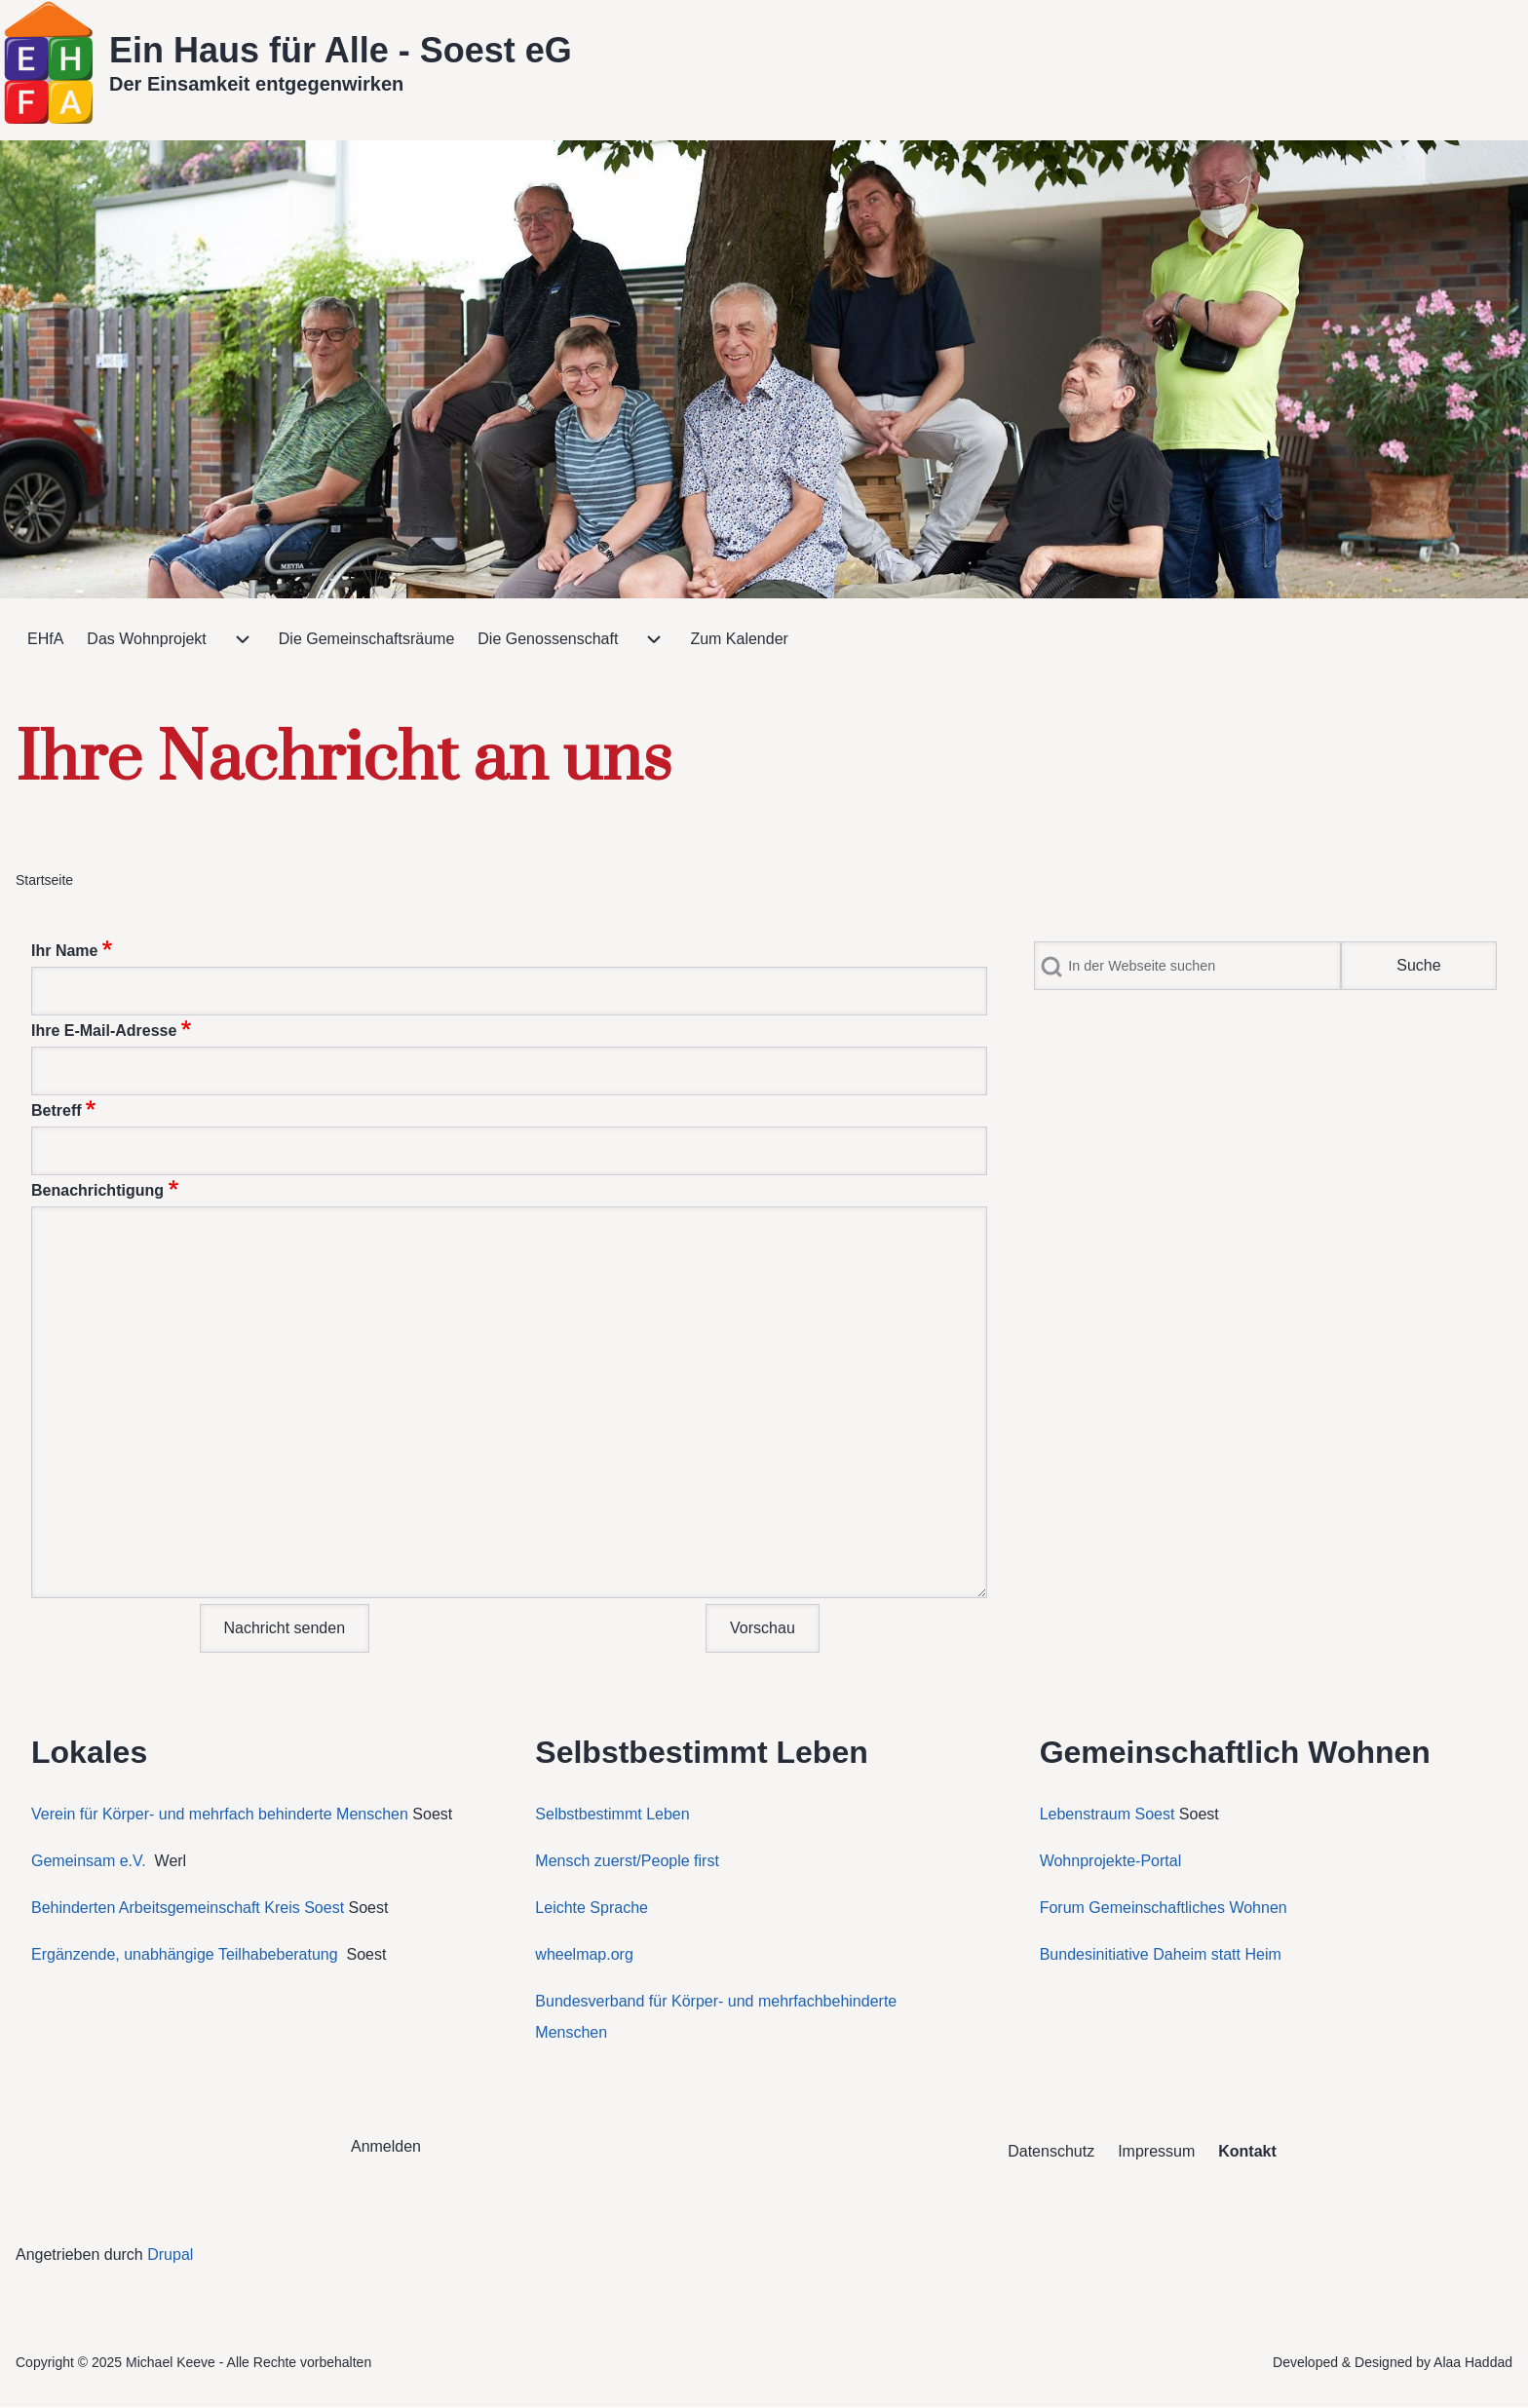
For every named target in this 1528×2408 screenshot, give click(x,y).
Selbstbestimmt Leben (612, 1814)
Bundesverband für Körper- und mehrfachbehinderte (717, 2001)
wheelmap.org (584, 1954)
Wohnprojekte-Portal (1111, 1861)
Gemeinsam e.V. (88, 1861)
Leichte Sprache (591, 1907)
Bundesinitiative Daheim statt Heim (1160, 1954)
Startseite (44, 880)
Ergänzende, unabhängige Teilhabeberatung (186, 1954)
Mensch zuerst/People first (627, 1861)
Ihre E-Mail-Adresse (103, 1030)
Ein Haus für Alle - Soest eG (340, 50)
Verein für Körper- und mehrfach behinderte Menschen (219, 1814)
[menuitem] (45, 639)
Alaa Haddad (1472, 2362)
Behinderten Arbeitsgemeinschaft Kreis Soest (187, 1907)
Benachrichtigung (97, 1190)
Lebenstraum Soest (1107, 1814)
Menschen (571, 2032)
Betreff (56, 1110)
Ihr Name (64, 950)
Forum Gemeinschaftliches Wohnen (1163, 1907)
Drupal (170, 2254)
